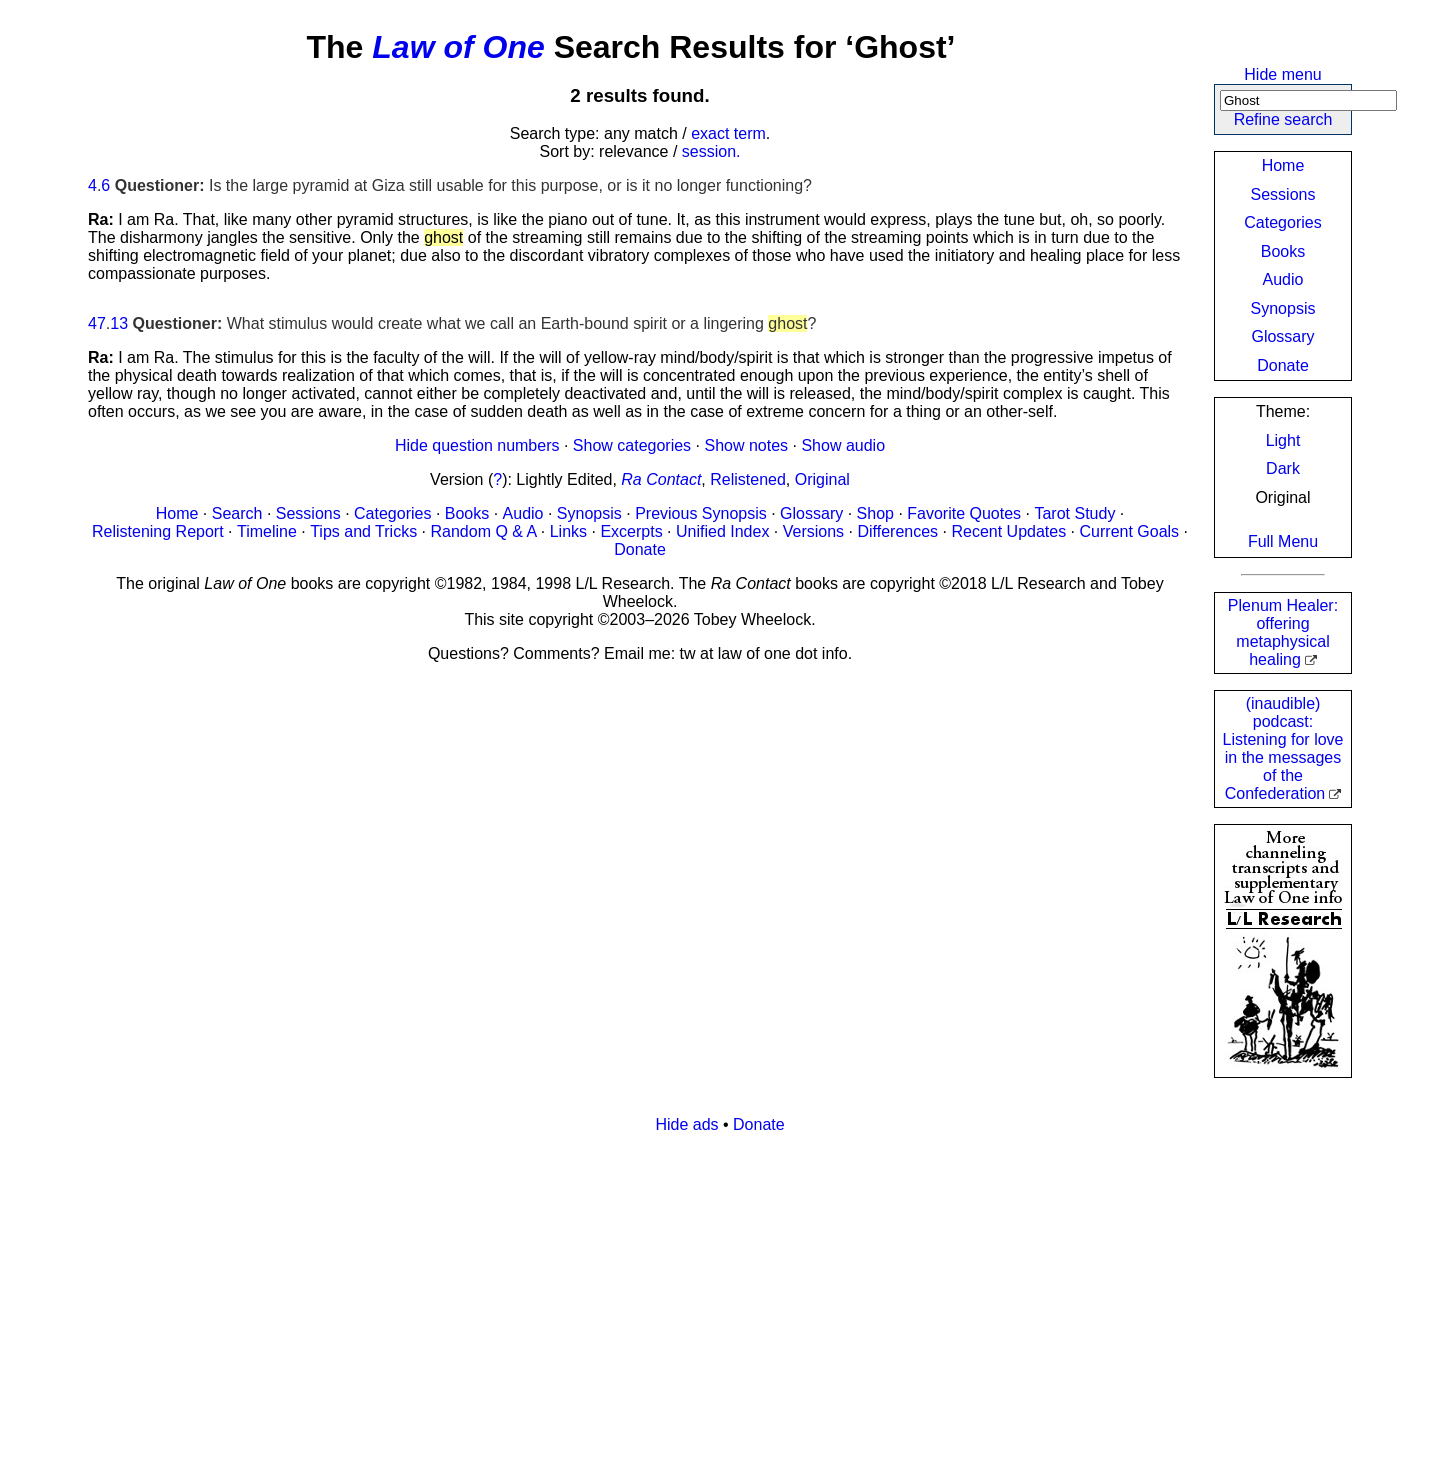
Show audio (843, 445)
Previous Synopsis (701, 513)
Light (1283, 440)
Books (1283, 251)
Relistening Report (158, 531)
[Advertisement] (688, 1290)
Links (568, 531)
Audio (1283, 279)
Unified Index (722, 531)
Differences (897, 531)
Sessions (1283, 194)
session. (711, 151)
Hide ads (686, 1124)
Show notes (746, 445)
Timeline (267, 531)
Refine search (1283, 119)
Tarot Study (1074, 513)
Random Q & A (484, 531)
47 (97, 323)
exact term (728, 133)
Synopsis (1283, 308)
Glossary (1282, 336)
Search (237, 513)
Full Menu (1283, 541)
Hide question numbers (477, 445)
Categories (1282, 222)
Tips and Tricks (363, 531)
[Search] (1308, 100)
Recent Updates (1008, 531)
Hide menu (1282, 74)
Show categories (632, 445)
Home (1283, 165)
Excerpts (631, 531)
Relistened (748, 479)
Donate (1283, 365)
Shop (875, 513)
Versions (813, 531)
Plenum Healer (1283, 632)
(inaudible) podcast (1283, 748)
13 (119, 323)
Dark (1283, 468)
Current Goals (1130, 531)
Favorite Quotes (964, 513)
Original (822, 479)
